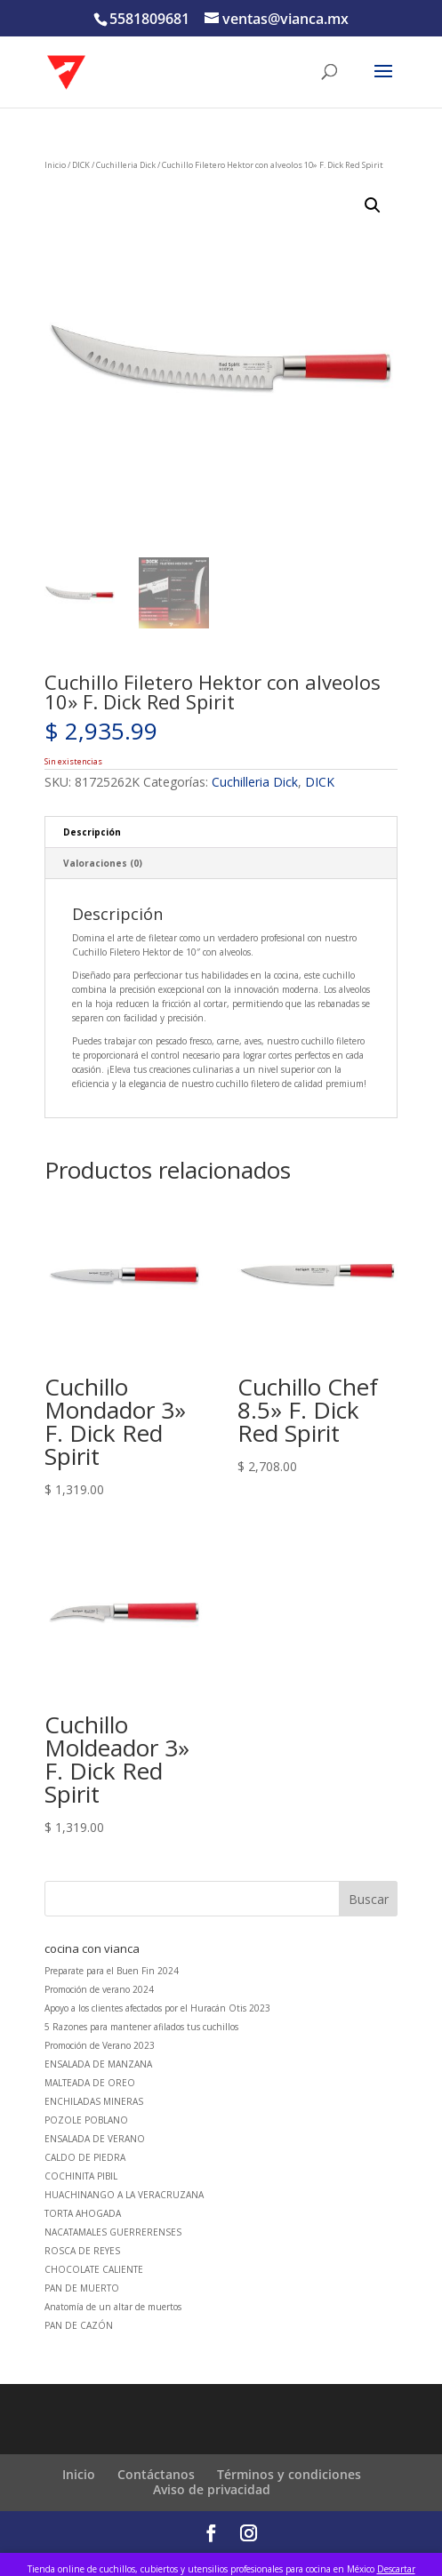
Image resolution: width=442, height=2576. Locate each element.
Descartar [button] (396, 2569)
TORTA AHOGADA (82, 2213)
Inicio (55, 165)
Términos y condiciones (289, 2474)
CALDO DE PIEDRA (84, 2157)
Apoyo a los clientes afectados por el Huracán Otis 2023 (157, 2008)
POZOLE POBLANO (86, 2120)
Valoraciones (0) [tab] (102, 863)
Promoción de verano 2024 (99, 1989)
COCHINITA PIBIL (80, 2176)
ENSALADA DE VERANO (94, 2138)
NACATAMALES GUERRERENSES (112, 2232)
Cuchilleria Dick (126, 165)
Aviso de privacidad (211, 2489)
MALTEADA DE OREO (89, 2082)
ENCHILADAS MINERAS (93, 2101)
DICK (81, 165)
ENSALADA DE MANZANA (98, 2064)
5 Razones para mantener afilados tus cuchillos (141, 2026)
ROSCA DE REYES (82, 2250)
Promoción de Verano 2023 (99, 2045)
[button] (373, 205)
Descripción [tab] (92, 832)
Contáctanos (156, 2474)
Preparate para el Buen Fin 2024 (111, 1970)
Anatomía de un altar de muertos (112, 2306)
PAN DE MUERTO (81, 2288)
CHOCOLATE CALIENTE (93, 2269)
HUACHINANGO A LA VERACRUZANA (124, 2194)
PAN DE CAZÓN (78, 2325)
